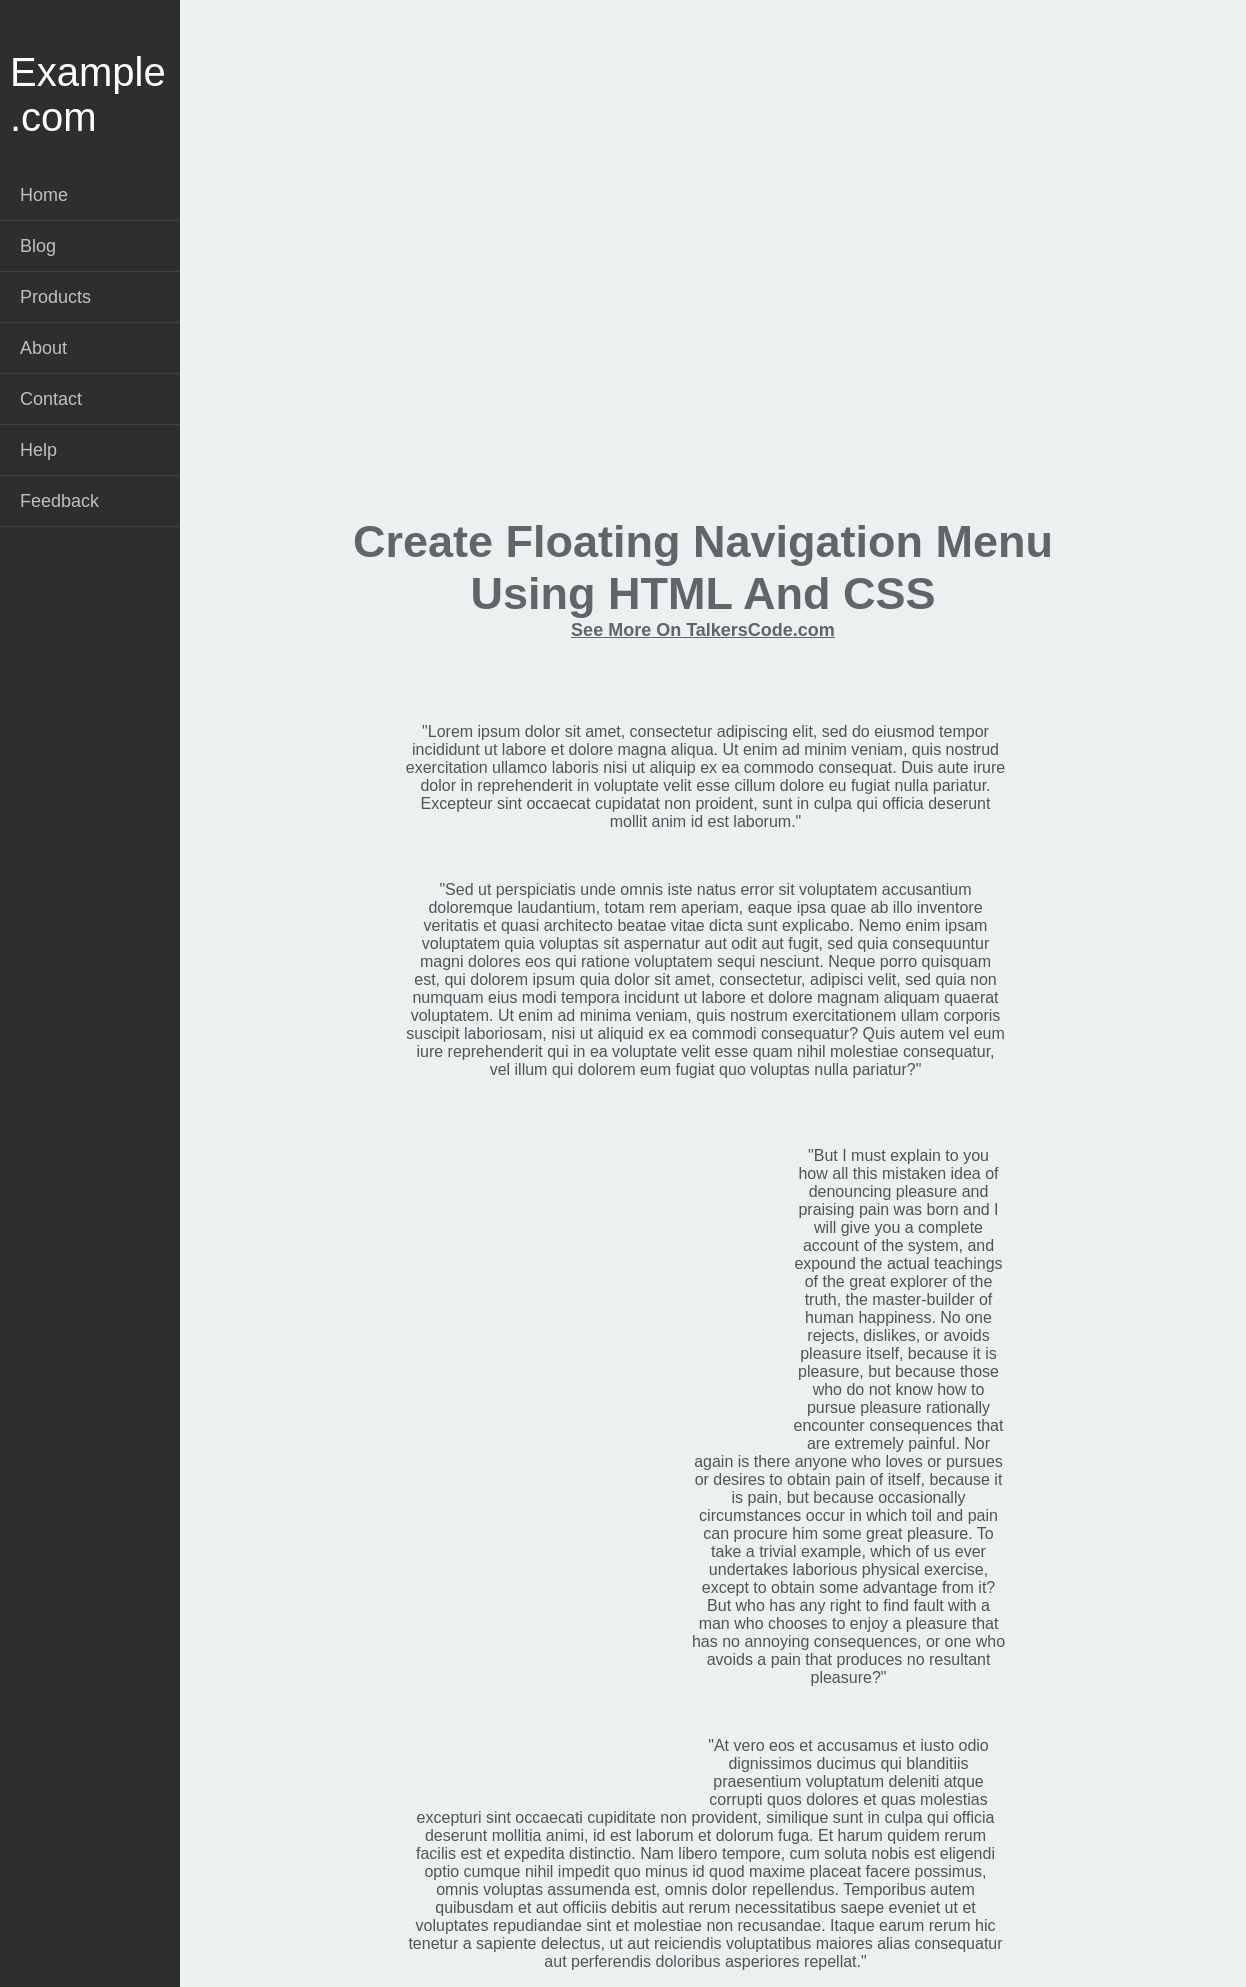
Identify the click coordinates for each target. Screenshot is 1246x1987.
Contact (51, 399)
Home (44, 195)
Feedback (59, 501)
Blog (38, 246)
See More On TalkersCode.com (703, 630)
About (43, 348)
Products (55, 297)
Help (38, 450)
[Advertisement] (703, 326)
